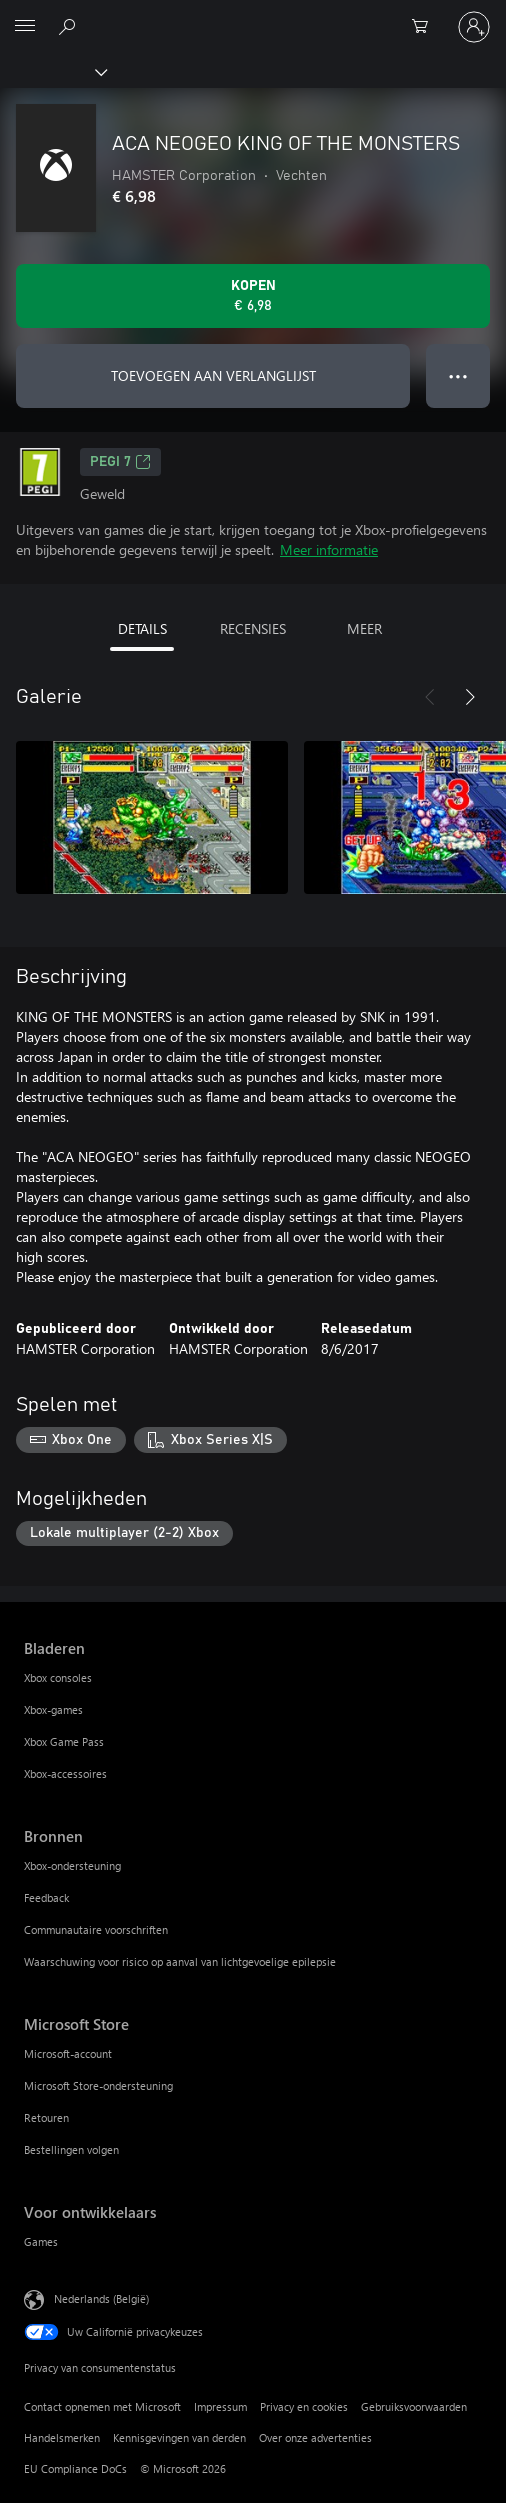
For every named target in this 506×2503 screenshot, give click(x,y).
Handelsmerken (62, 2437)
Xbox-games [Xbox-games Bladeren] (53, 1709)
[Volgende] (470, 697)
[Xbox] (52, 71)
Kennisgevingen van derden (179, 2437)
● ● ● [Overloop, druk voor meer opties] (458, 375)
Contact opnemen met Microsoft (102, 2406)
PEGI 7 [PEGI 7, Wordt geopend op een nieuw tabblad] (120, 462)
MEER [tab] (364, 628)
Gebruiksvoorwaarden (414, 2406)
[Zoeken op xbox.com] (70, 26)
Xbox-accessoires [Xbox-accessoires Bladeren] (65, 1773)
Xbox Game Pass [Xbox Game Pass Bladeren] (64, 1741)
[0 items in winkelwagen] (426, 27)
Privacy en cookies (304, 2406)
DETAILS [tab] (142, 628)
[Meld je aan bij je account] (474, 27)
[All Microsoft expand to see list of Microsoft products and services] (25, 27)
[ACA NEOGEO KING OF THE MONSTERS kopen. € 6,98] (253, 296)
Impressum (220, 2406)
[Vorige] (430, 697)
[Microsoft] (252, 15)
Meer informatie (329, 549)
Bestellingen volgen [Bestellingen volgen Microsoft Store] (71, 2149)
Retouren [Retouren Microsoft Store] (46, 2117)
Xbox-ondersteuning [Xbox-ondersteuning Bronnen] (72, 1865)
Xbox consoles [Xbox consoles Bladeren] (58, 1677)
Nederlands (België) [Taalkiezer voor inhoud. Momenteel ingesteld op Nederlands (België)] (101, 2298)
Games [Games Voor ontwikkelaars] (41, 2241)
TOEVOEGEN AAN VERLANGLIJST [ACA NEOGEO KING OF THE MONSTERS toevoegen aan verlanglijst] (213, 375)
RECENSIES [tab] (253, 628)
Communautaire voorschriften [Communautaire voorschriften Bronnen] (96, 1929)
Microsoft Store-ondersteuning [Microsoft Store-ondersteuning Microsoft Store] (98, 2085)
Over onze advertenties (315, 2437)
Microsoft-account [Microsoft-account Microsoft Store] (68, 2053)
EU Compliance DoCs (75, 2468)
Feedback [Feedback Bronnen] (46, 1897)
